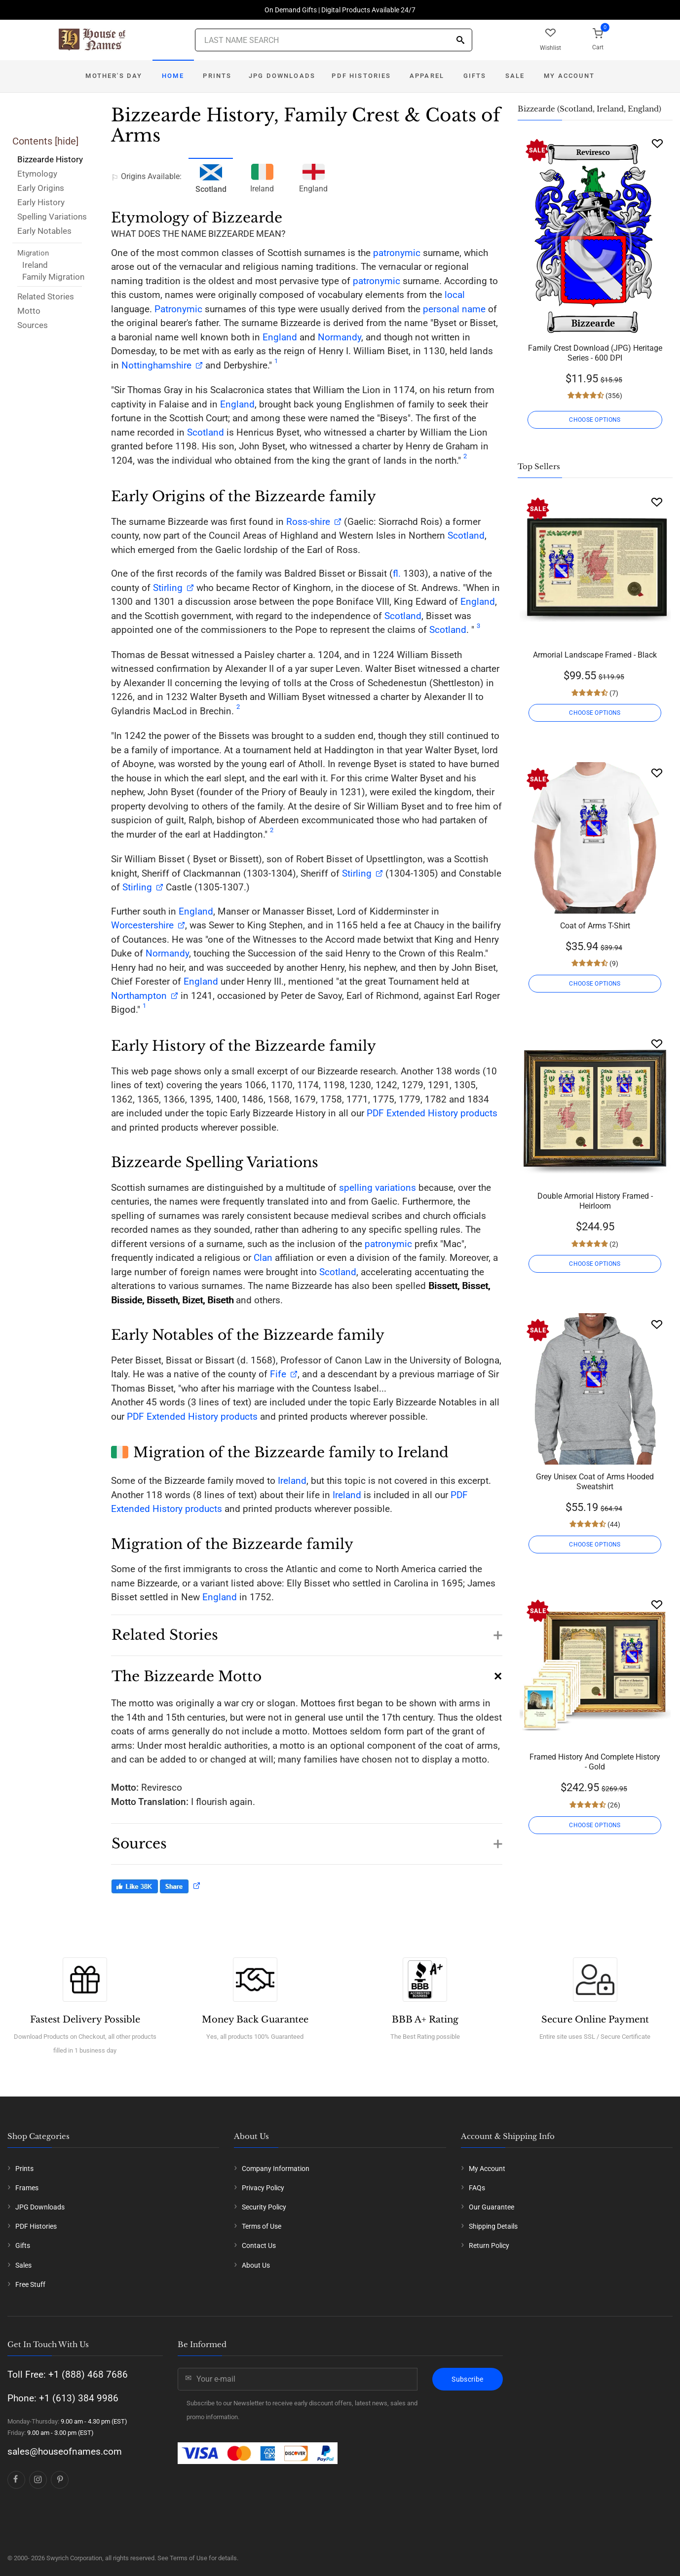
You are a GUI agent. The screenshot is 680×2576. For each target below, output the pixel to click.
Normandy (339, 337)
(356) (613, 396)
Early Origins (40, 188)
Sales (23, 2265)
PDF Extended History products (432, 1113)
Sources (32, 325)
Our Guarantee (491, 2207)
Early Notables (44, 231)
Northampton (139, 995)
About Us (256, 2265)
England (313, 177)
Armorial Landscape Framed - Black (595, 655)
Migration (33, 253)
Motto (28, 311)
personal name (454, 309)
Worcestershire (142, 925)
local (455, 294)
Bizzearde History (50, 159)
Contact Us (259, 2245)
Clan (263, 1257)
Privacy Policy (263, 2188)
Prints (217, 75)
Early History (41, 202)
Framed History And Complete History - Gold (594, 1761)
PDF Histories (361, 75)
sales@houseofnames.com (64, 2451)
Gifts (475, 75)
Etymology (37, 174)
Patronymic (178, 309)
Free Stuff (30, 2284)
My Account (569, 75)
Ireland (35, 265)
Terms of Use (261, 2226)
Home (173, 75)
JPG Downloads (282, 75)
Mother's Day (113, 75)
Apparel (427, 75)
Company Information (275, 2168)
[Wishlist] (657, 143)
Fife (276, 1374)
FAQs (477, 2188)
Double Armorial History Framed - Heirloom (595, 1201)
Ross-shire (308, 521)
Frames (26, 2188)
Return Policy (489, 2245)
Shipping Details (493, 2226)
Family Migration (53, 277)
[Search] (460, 41)
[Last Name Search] (333, 40)
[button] (306, 1630)
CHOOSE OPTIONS (595, 419)
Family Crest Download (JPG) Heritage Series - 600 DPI (595, 353)
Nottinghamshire (156, 365)
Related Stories (45, 296)
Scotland (205, 432)
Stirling (168, 587)
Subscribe (467, 2379)
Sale (515, 75)
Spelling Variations (52, 216)
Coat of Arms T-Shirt (595, 925)
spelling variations (377, 1187)
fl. (397, 573)
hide (66, 141)
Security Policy (264, 2207)
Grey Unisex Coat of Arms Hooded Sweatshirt (595, 1481)
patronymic (396, 252)
